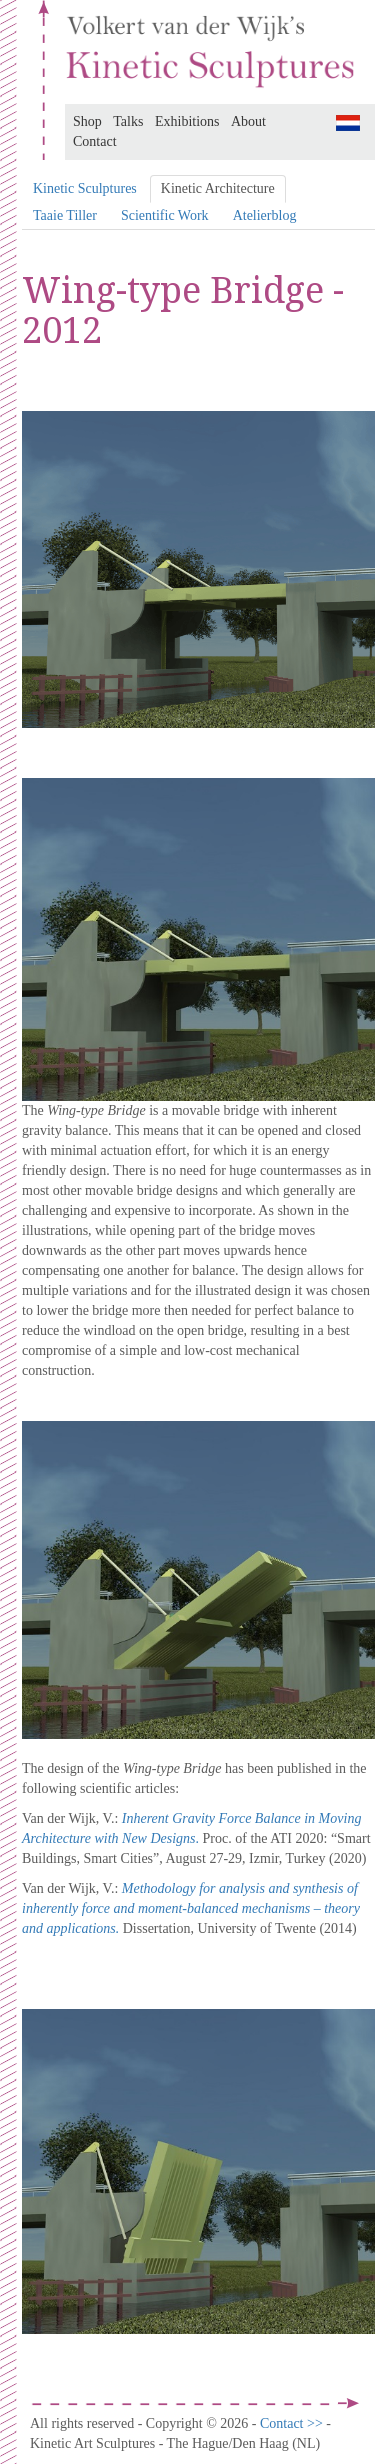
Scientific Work (165, 215)
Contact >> (293, 2423)
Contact (95, 141)
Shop (87, 121)
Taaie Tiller (65, 215)
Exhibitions (187, 121)
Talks (128, 121)
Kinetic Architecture (218, 188)
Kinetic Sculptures (85, 188)
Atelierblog (265, 215)
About (248, 121)
